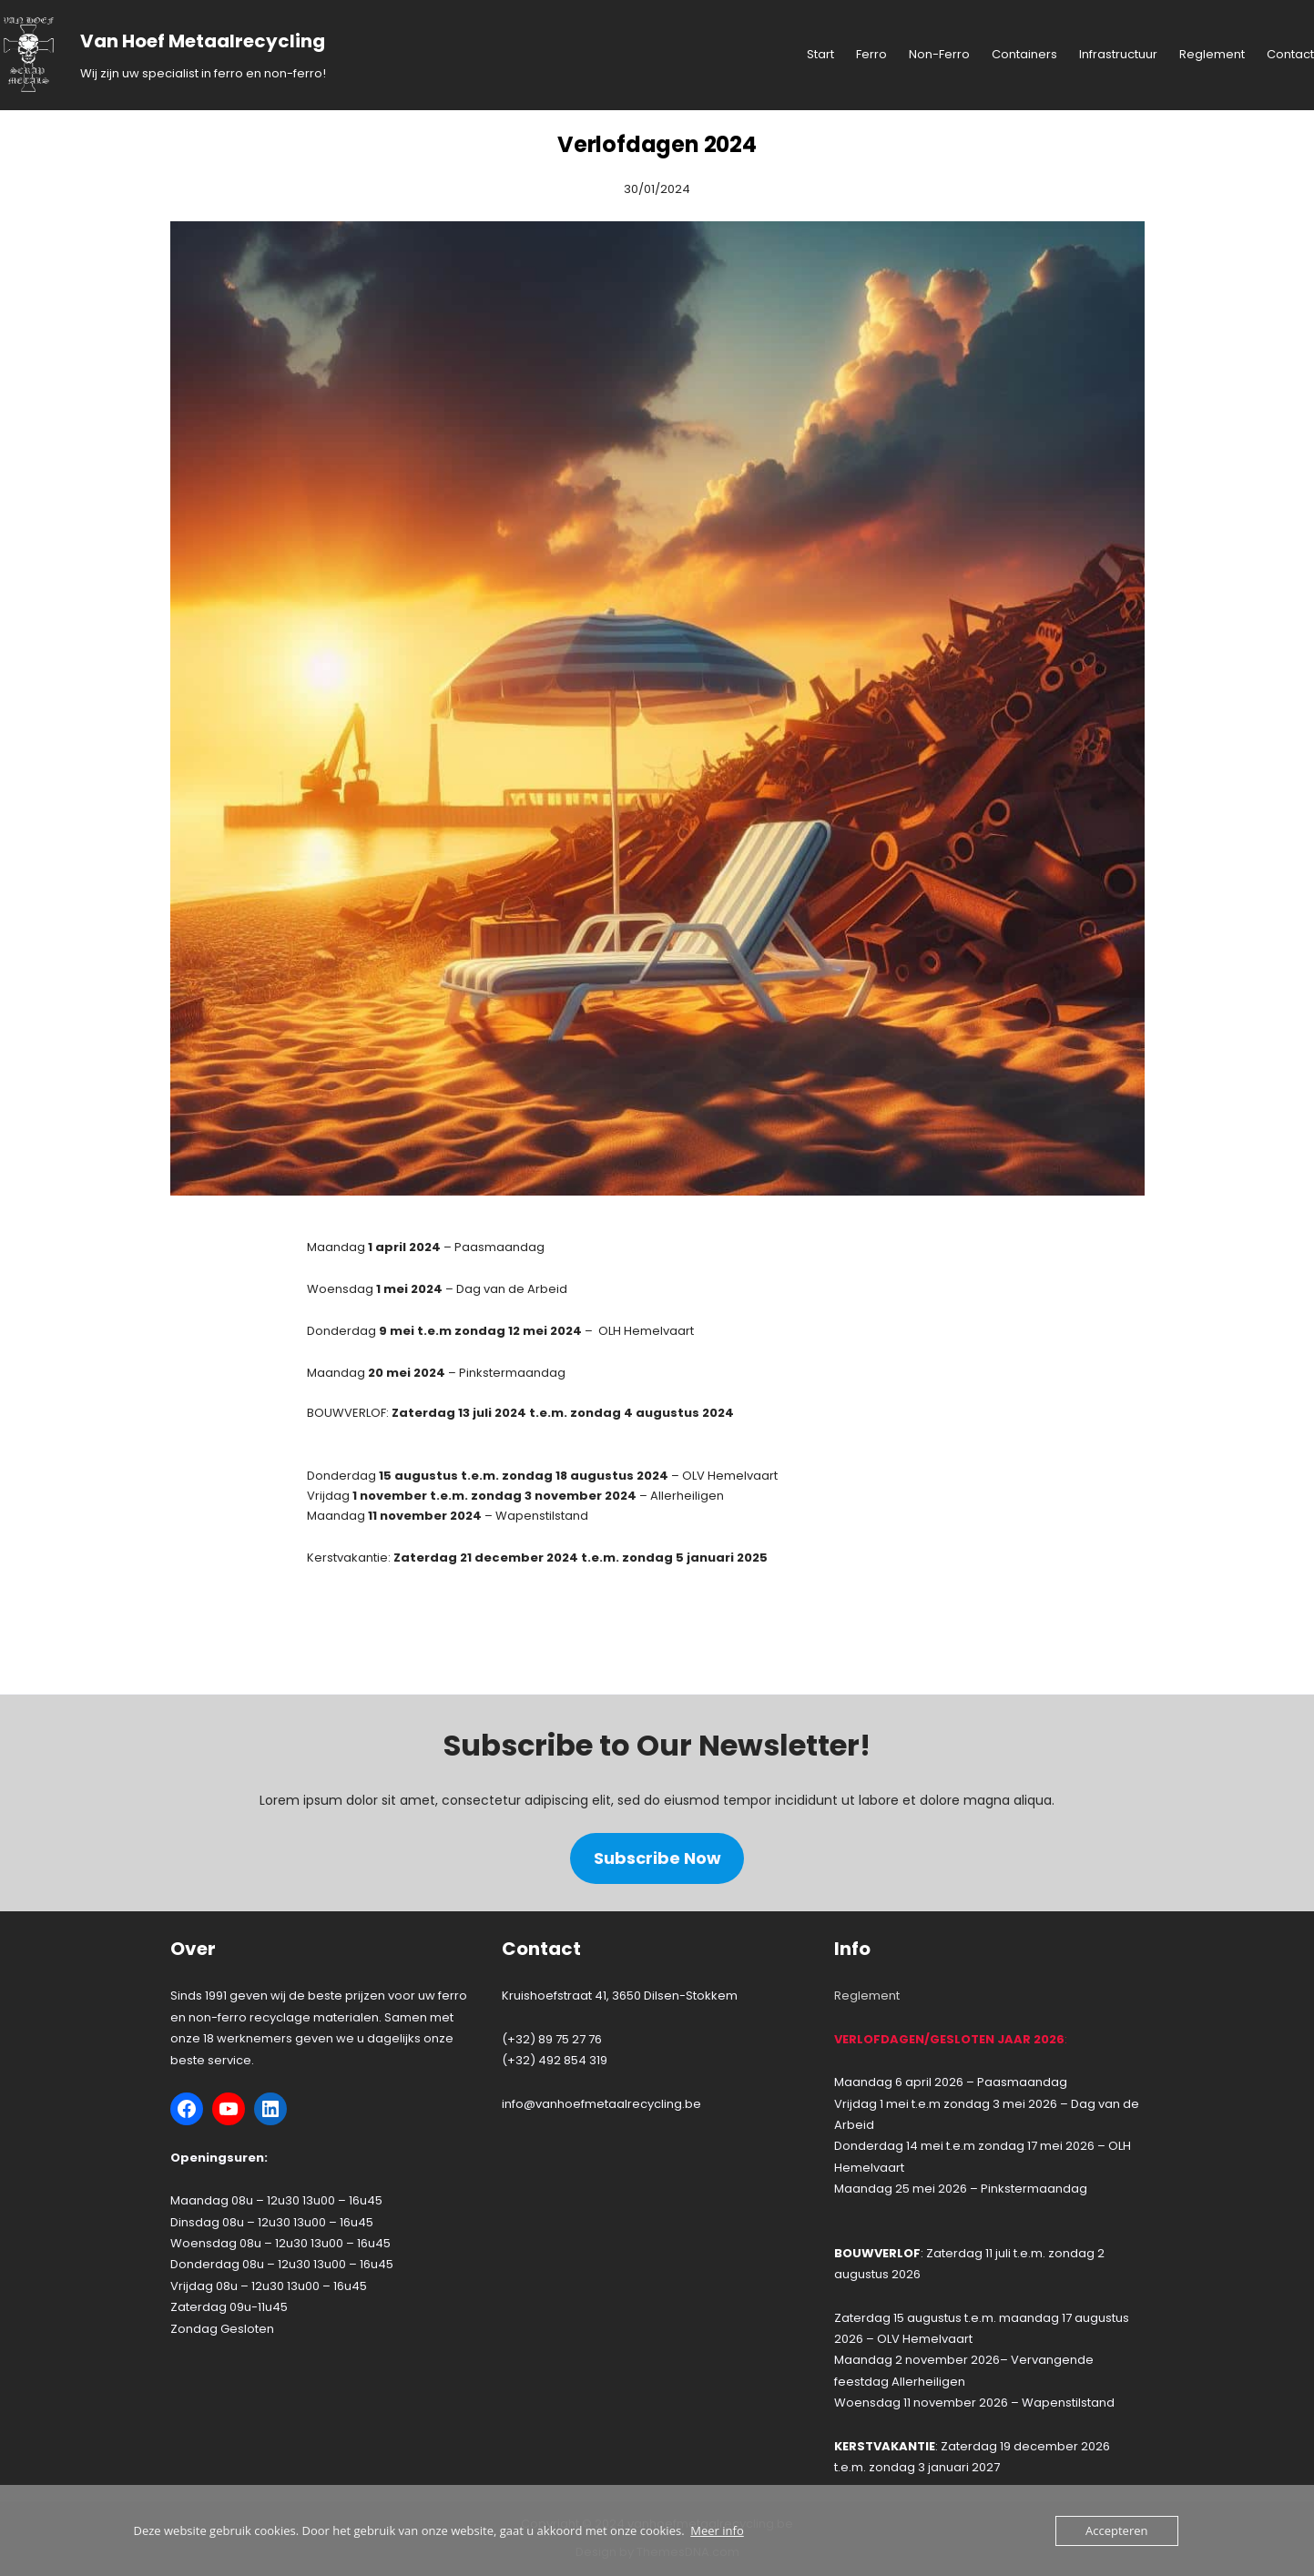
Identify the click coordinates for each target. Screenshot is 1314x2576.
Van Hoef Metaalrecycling (202, 41)
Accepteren (1116, 2530)
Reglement (867, 1995)
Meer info (716, 2530)
